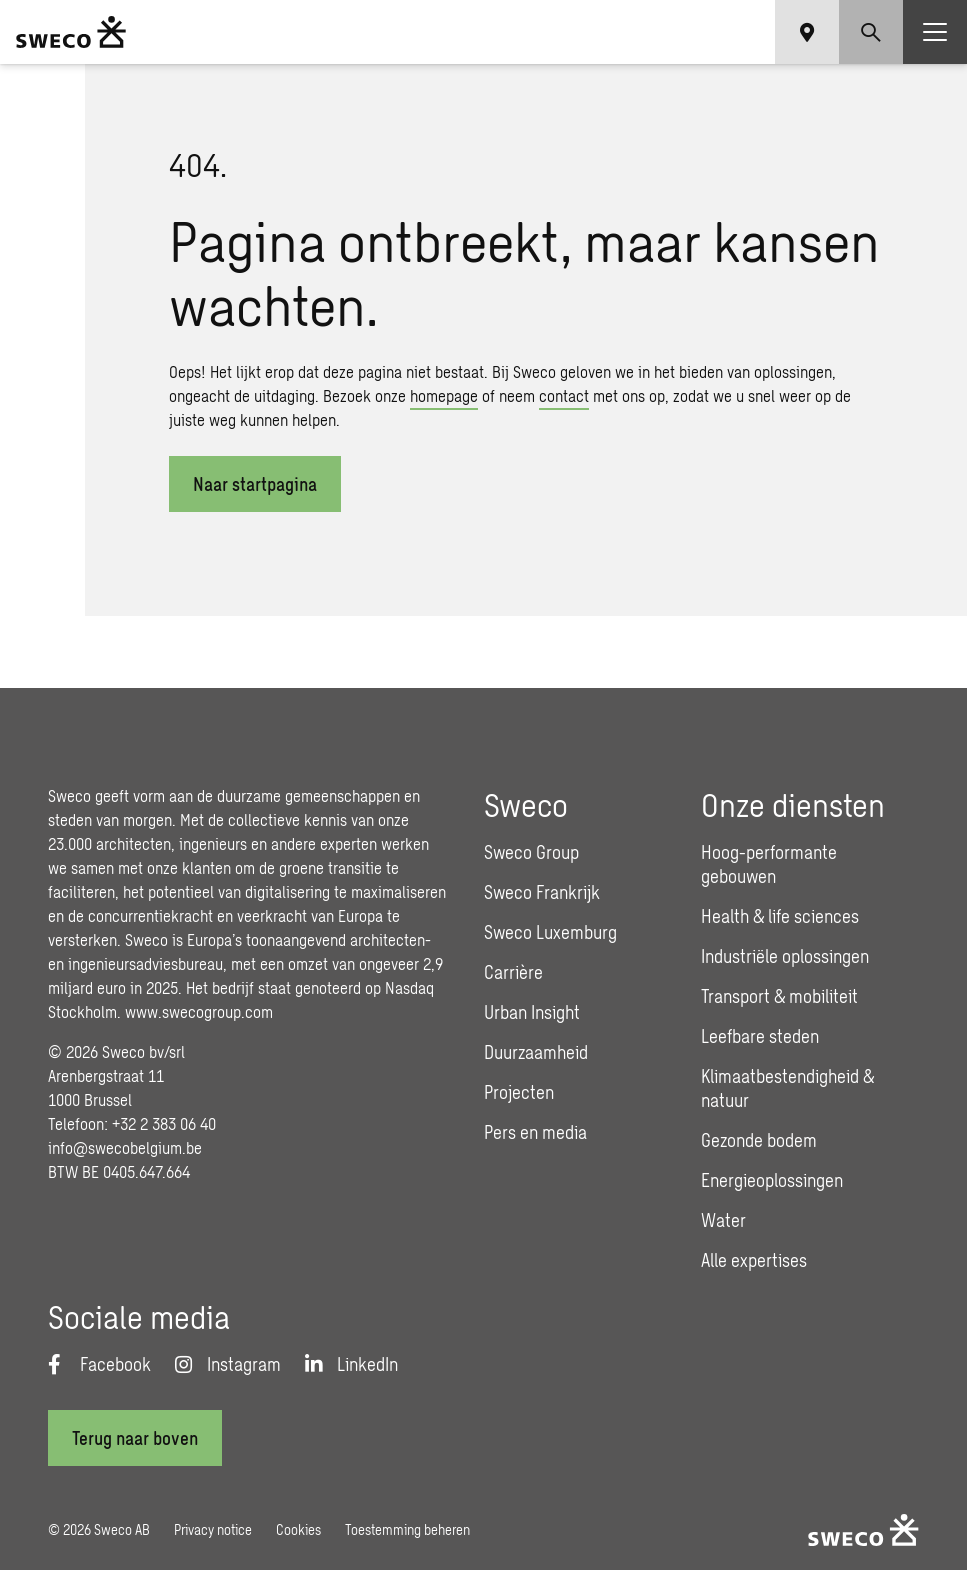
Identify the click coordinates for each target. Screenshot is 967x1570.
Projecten (519, 1092)
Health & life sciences (780, 916)
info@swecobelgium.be (125, 1147)
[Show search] (871, 32)
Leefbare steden (760, 1036)
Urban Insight (532, 1012)
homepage (444, 395)
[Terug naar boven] (135, 1438)
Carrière (513, 972)
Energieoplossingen (772, 1180)
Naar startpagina (255, 484)
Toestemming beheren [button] (407, 1529)
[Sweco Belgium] (71, 32)
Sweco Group (531, 852)
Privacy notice (213, 1529)
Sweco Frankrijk (542, 892)
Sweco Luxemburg (550, 932)
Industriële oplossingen (785, 956)
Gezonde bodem (759, 1140)
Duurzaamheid (536, 1052)
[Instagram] (228, 1364)
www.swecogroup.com (199, 1011)
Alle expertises (754, 1260)
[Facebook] (99, 1364)
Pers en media (535, 1132)
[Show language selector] (807, 32)
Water (723, 1220)
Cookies (298, 1529)
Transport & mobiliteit (779, 996)
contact (564, 395)
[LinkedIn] (351, 1364)
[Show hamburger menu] (935, 32)
